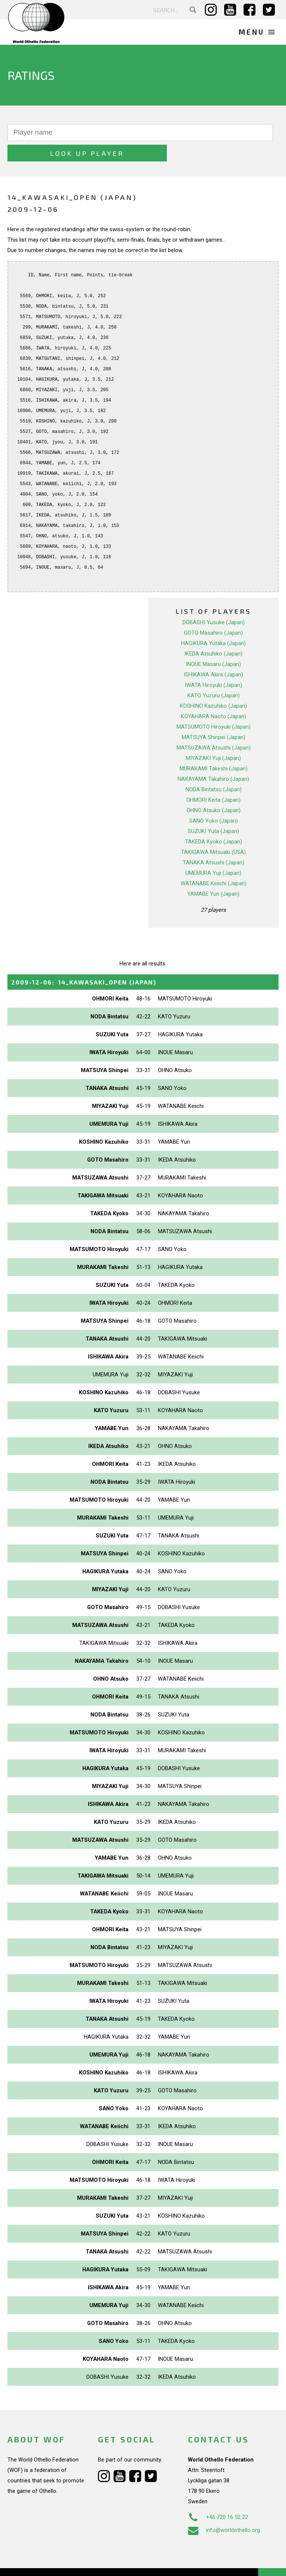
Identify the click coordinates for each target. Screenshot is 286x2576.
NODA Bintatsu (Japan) (213, 769)
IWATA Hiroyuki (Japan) (213, 664)
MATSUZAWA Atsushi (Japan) (214, 727)
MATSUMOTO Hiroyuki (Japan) (214, 706)
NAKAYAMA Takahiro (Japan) (213, 758)
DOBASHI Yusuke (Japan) (213, 602)
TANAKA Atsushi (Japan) (213, 842)
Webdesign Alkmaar (53, 2563)
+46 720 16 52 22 (218, 2497)
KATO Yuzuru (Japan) (213, 675)
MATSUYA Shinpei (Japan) (213, 716)
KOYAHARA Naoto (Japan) (213, 695)
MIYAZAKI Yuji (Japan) (213, 737)
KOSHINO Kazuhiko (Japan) (213, 685)
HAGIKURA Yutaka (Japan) (213, 622)
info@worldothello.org (224, 2510)
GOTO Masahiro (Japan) (213, 612)
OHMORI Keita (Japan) (213, 779)
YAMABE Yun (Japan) (213, 873)
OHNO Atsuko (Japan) (214, 789)
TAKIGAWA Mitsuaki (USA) (213, 831)
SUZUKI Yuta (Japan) (213, 810)
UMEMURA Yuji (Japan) (213, 852)
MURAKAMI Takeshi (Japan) (213, 748)
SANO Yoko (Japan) (213, 800)
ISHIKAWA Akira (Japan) (213, 654)
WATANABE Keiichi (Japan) (214, 863)
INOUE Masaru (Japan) (213, 643)
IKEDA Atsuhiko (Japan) (213, 633)
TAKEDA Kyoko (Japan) (213, 821)
